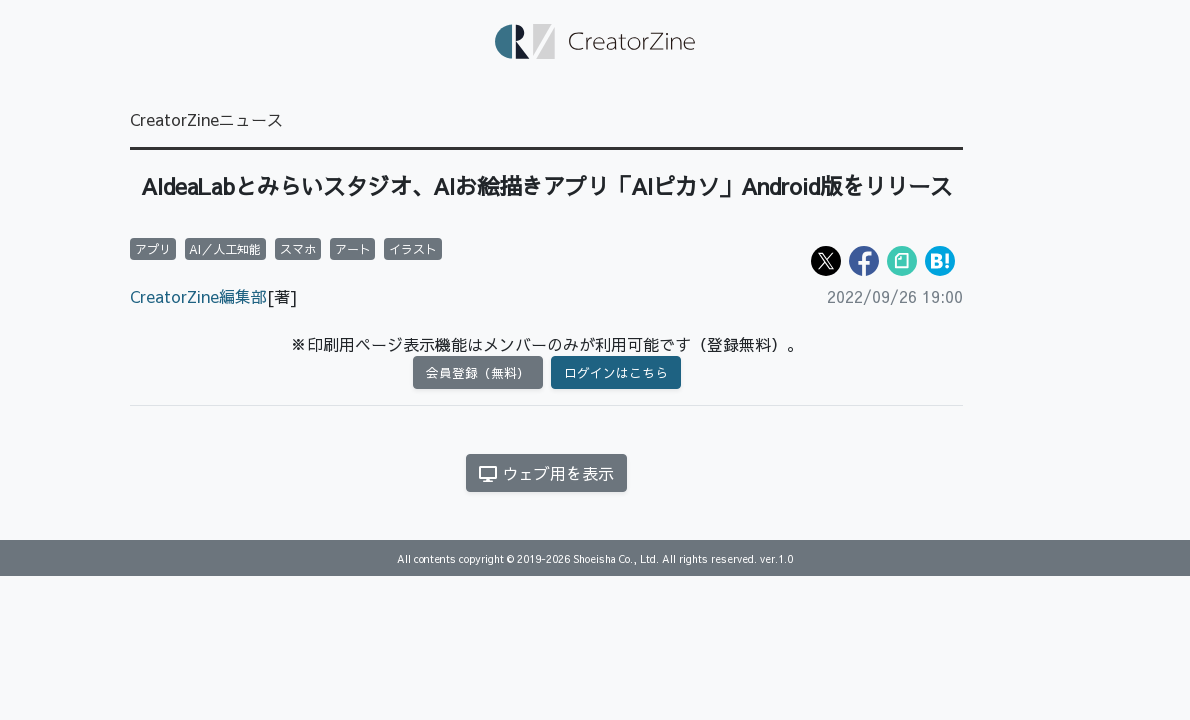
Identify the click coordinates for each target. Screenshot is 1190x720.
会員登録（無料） (478, 372)
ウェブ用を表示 (546, 473)
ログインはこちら (616, 372)
